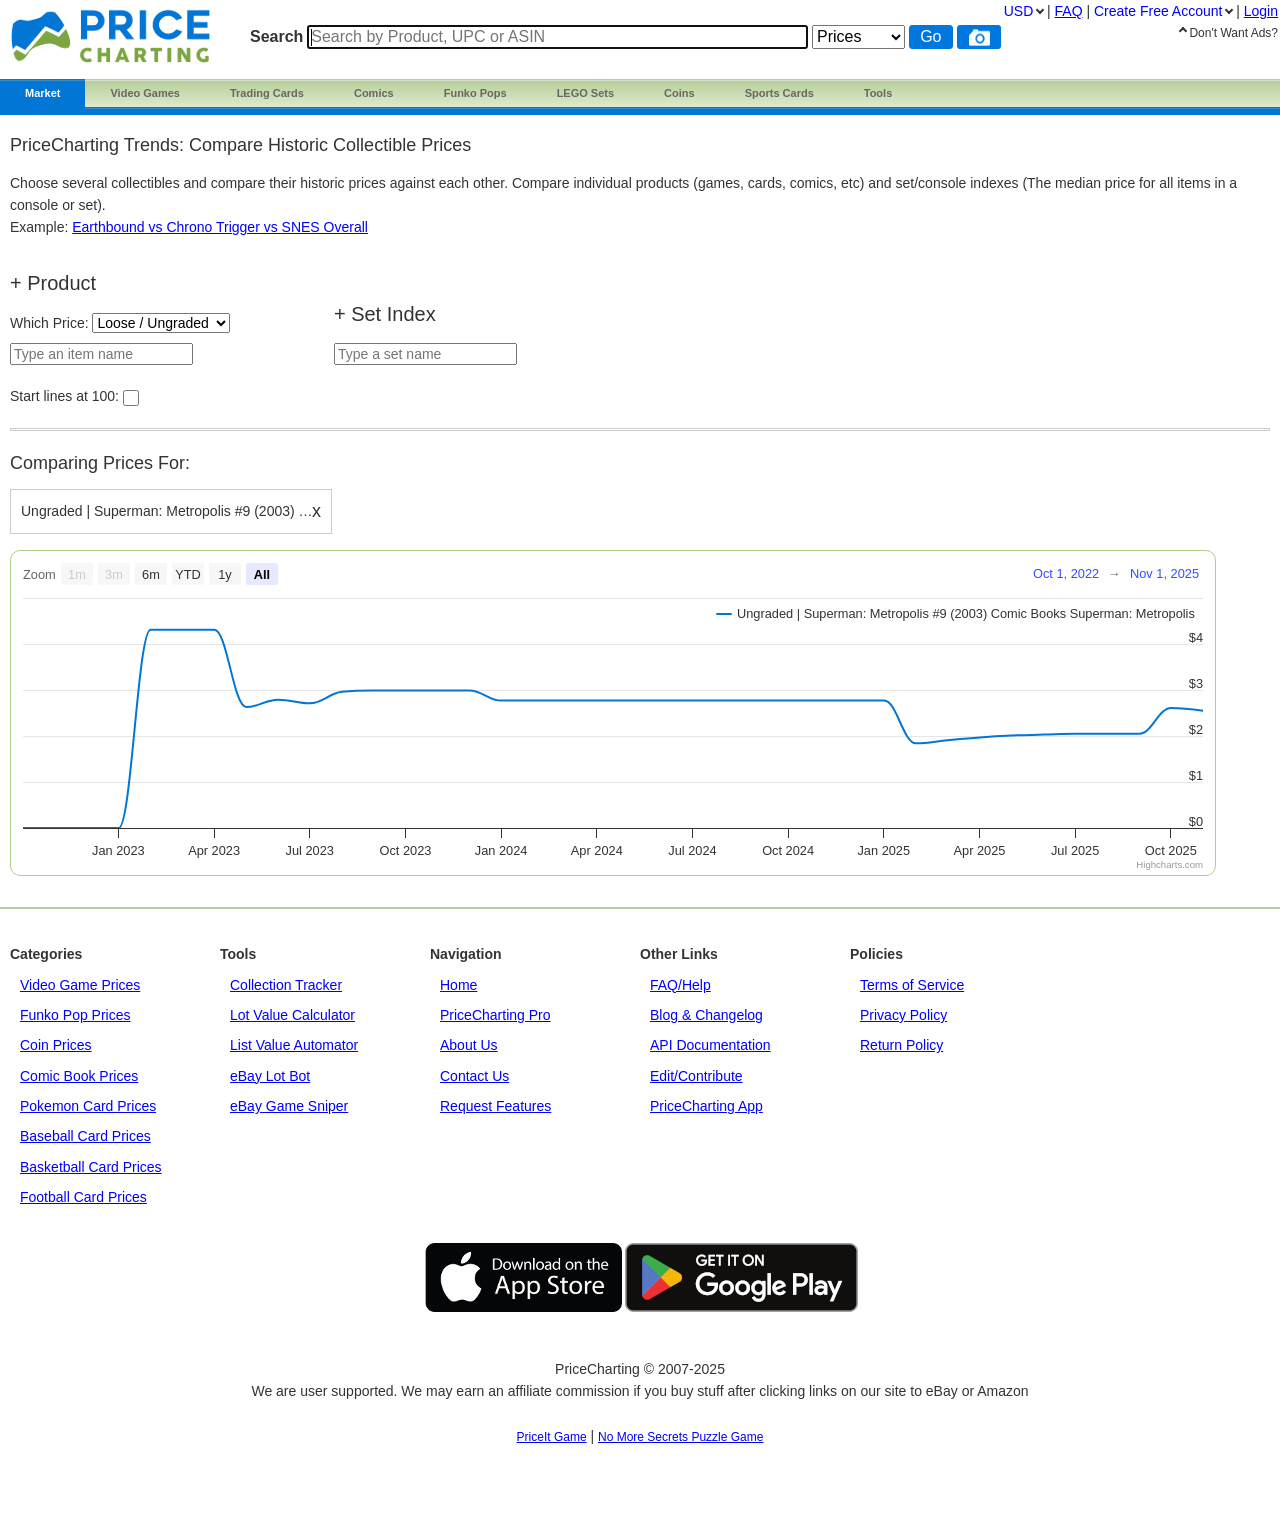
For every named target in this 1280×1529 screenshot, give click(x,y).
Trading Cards (267, 93)
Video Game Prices (80, 985)
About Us (469, 1045)
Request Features (495, 1106)
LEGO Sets (585, 93)
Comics (374, 93)
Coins (679, 93)
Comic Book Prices (79, 1076)
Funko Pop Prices (75, 1015)
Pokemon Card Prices (88, 1106)
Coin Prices (56, 1045)
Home (458, 985)
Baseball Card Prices (85, 1136)
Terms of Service (912, 985)
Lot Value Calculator (292, 1015)
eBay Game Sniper (289, 1106)
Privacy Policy (903, 1015)
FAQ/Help (680, 985)
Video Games (145, 93)
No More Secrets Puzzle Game (680, 1437)
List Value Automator (294, 1045)
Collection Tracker (286, 985)
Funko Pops (475, 93)
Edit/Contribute (696, 1076)
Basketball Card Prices (91, 1167)
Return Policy (901, 1045)
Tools (878, 93)
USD (1019, 11)
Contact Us (474, 1076)
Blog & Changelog (706, 1015)
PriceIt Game (552, 1437)
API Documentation (710, 1045)
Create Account (1158, 11)
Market (42, 93)
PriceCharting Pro (495, 1015)
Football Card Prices (83, 1197)
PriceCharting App (706, 1106)
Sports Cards (779, 93)
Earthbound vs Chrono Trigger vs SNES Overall (220, 227)
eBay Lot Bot (270, 1076)
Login (1261, 11)
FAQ (1069, 11)
